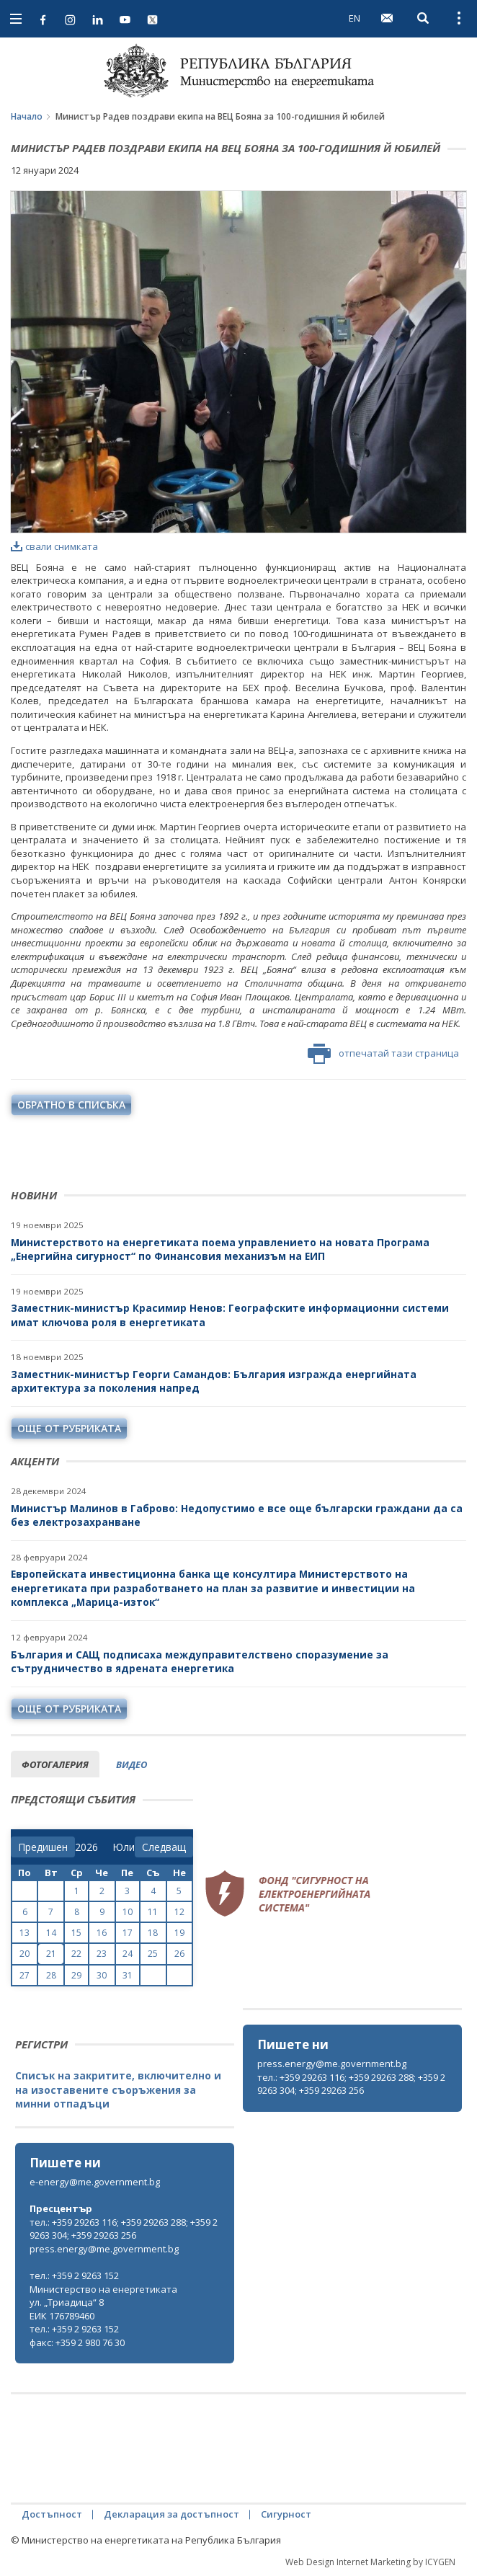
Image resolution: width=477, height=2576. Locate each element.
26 (179, 1953)
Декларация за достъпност (171, 2514)
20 (24, 1953)
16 (102, 1933)
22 (76, 1953)
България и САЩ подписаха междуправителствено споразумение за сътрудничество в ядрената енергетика (199, 1662)
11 (153, 1912)
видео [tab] (131, 1764)
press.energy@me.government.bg (331, 2063)
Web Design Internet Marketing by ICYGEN (370, 2562)
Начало (27, 116)
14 (51, 1933)
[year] (86, 1847)
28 (51, 1975)
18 (153, 1933)
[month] (123, 1847)
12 (179, 1912)
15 (76, 1933)
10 (127, 1912)
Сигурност (286, 2514)
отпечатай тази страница (383, 1053)
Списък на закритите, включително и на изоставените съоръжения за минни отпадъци (118, 2089)
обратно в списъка (71, 1104)
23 (102, 1953)
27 (24, 1975)
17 (127, 1933)
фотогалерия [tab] (55, 1764)
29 (76, 1975)
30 (102, 1975)
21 (51, 1953)
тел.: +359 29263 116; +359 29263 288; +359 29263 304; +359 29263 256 (351, 2084)
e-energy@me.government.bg (95, 2181)
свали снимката (54, 546)
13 (24, 1933)
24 (127, 1953)
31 (127, 1975)
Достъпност (52, 2514)
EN (354, 18)
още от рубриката (69, 1428)
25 (153, 1953)
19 (179, 1933)
